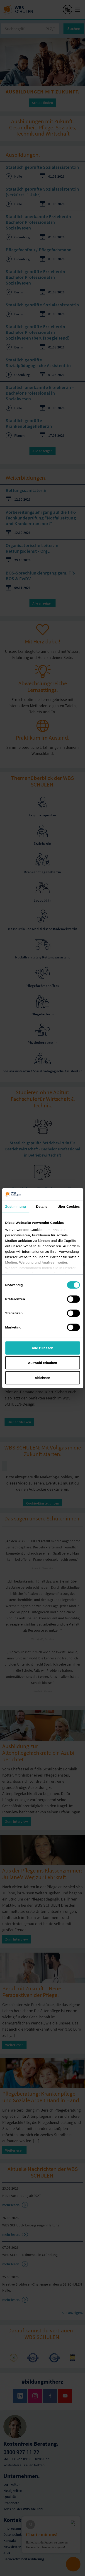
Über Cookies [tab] (69, 1206)
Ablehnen (42, 1377)
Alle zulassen (42, 1348)
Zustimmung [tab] (15, 1206)
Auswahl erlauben (42, 1363)
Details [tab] (41, 1206)
